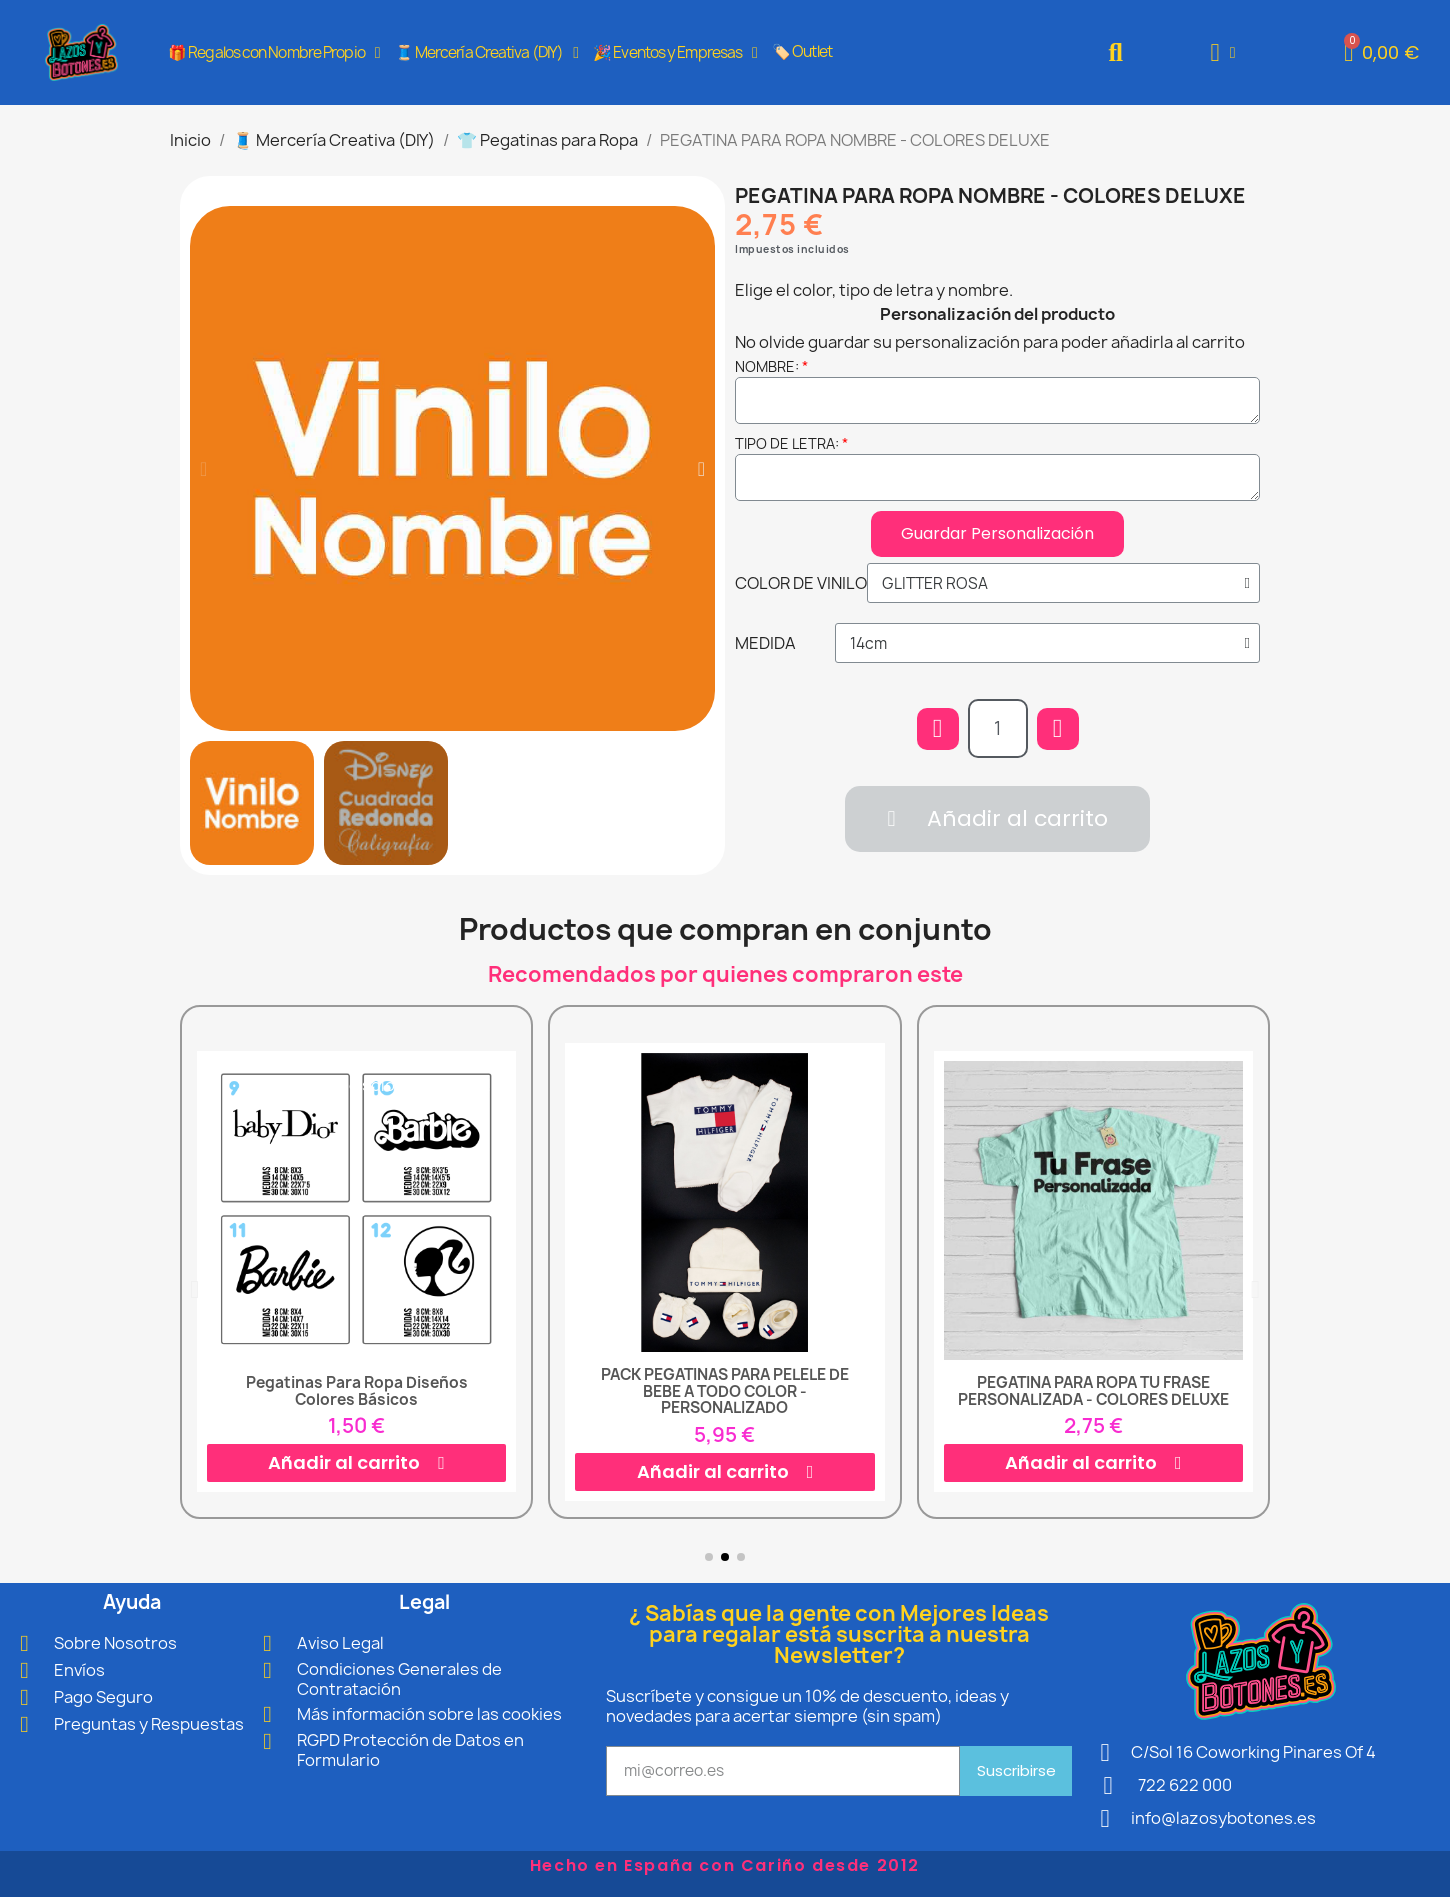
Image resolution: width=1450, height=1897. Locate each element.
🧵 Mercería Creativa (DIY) (486, 53)
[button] (1115, 52)
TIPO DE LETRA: (787, 443)
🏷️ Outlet (802, 51)
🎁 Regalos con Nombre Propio (274, 53)
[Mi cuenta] (1223, 52)
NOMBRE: (767, 366)
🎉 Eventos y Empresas (675, 53)
